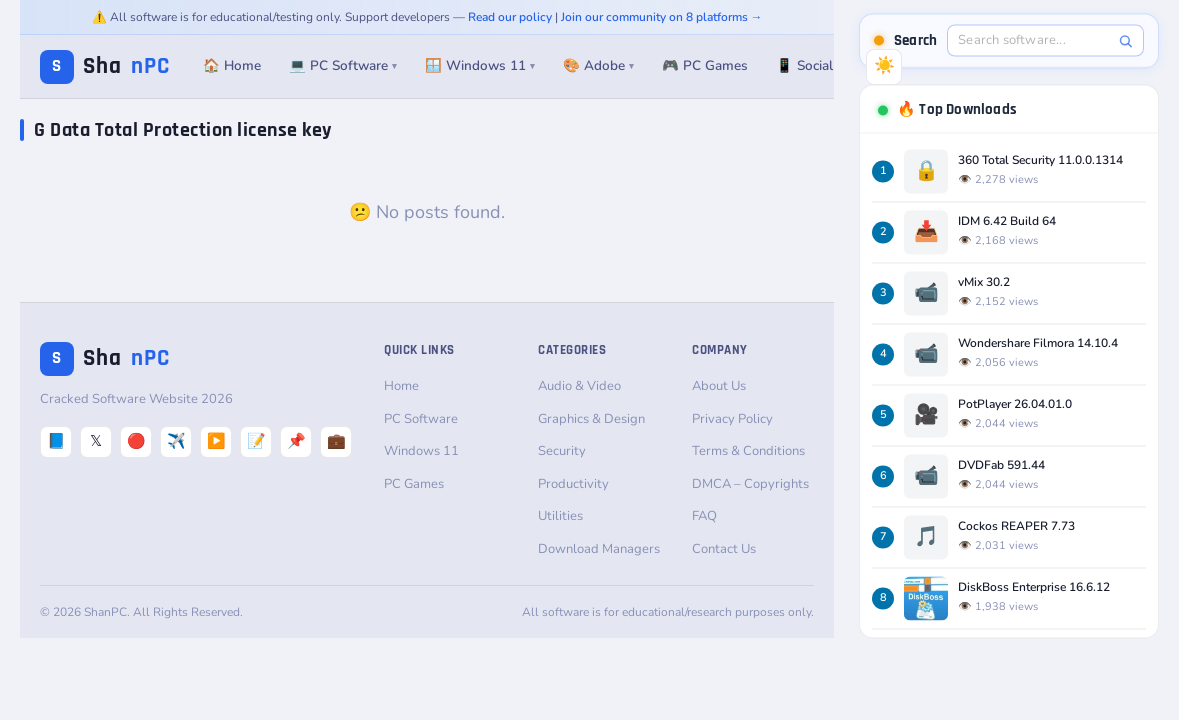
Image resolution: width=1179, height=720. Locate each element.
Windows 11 (421, 451)
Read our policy (510, 17)
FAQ (704, 516)
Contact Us (724, 549)
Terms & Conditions (748, 451)
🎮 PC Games (705, 65)
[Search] (1125, 40)
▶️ (216, 441)
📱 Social (804, 65)
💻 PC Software (343, 65)
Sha (105, 66)
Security (562, 451)
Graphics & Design (591, 419)
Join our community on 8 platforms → (662, 17)
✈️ (176, 441)
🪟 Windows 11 (480, 65)
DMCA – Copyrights (750, 484)
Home (401, 386)
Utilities (560, 516)
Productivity (573, 484)
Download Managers (599, 549)
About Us (719, 386)
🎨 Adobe (598, 65)
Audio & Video (579, 386)
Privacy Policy (732, 419)
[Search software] (1035, 40)
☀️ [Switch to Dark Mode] (884, 65)
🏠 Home (232, 65)
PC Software (421, 419)
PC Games (414, 484)
